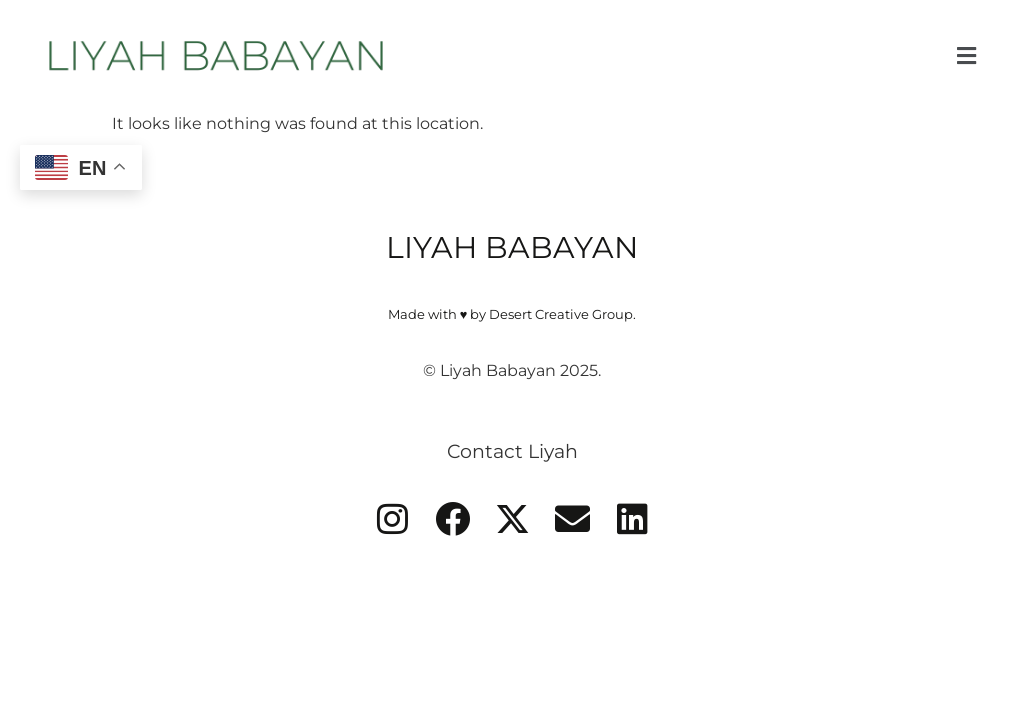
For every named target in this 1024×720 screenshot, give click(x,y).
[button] (966, 56)
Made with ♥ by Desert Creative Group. (512, 314)
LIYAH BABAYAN (512, 247)
